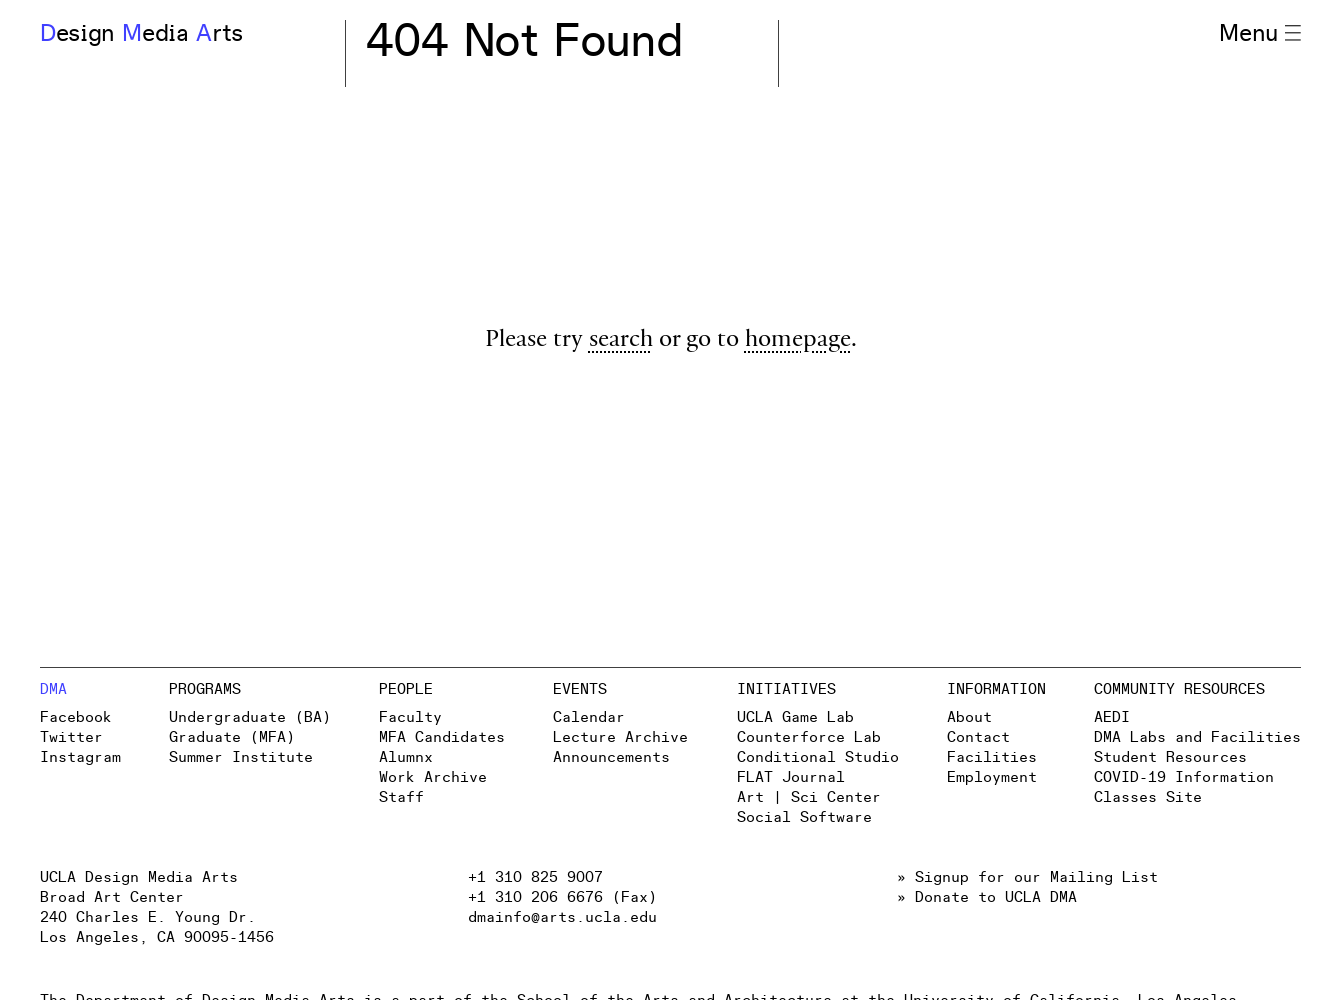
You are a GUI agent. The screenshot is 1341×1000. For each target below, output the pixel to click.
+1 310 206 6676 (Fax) (562, 897)
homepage (798, 341)
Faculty (410, 717)
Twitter (71, 737)
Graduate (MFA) (232, 737)
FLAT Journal (791, 777)
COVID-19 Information (1184, 777)
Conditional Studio (818, 757)
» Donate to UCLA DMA (987, 897)
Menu (1260, 34)
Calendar (589, 717)
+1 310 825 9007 (535, 877)
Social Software (804, 817)
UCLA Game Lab (795, 717)
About (969, 717)
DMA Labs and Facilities (1197, 737)
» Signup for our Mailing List (1027, 877)
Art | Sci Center (809, 797)
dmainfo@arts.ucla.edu (562, 917)
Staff (401, 797)
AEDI (1112, 717)
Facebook (76, 717)
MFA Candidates (442, 737)
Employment (992, 777)
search (621, 341)
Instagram (80, 757)
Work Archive (433, 777)
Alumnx (406, 757)
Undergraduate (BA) (250, 717)
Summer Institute (241, 757)
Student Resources (1170, 757)
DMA (53, 689)
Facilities (992, 757)
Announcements (611, 757)
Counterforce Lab (809, 737)
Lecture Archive (620, 737)
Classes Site (1148, 797)
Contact (978, 737)
